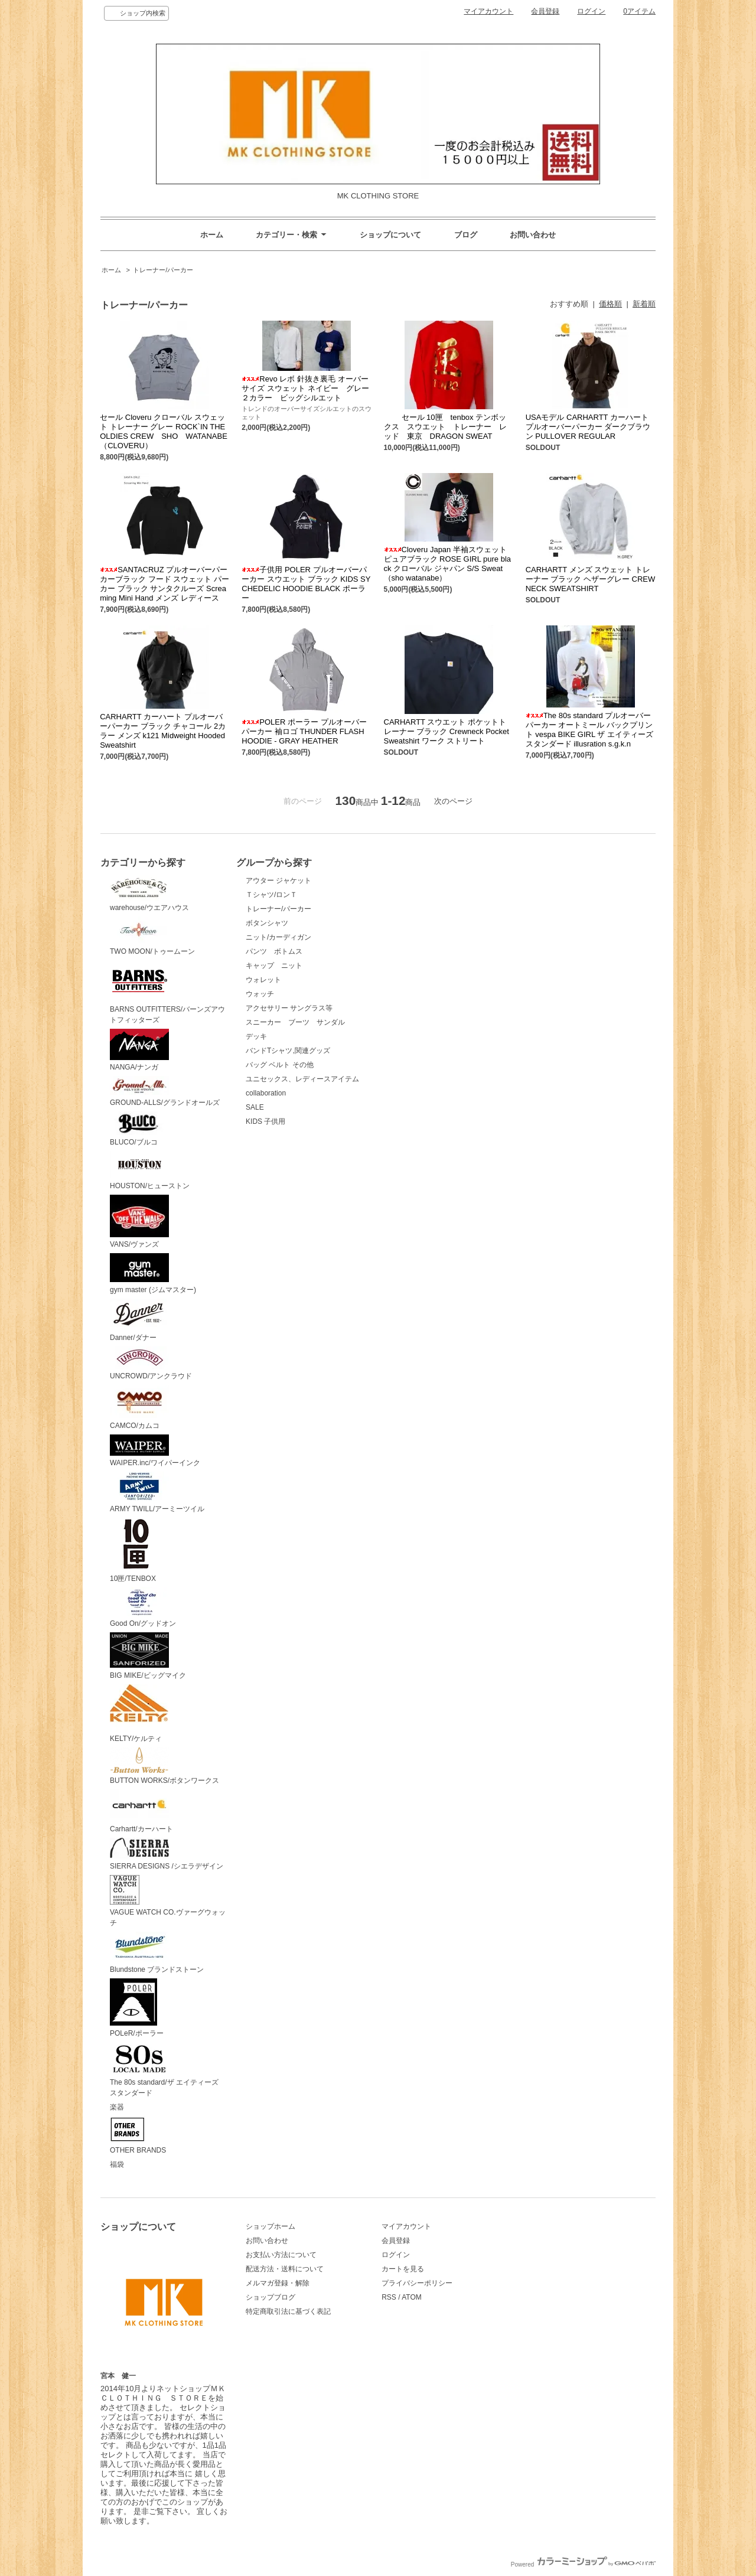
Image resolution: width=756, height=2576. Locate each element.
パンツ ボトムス (274, 951)
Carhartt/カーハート (141, 1811)
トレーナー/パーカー (163, 269)
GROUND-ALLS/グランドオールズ (165, 1091)
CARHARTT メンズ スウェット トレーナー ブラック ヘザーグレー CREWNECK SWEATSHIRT (591, 579)
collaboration (266, 1093)
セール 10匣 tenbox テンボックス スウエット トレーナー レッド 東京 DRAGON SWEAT (445, 427)
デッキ (256, 1036)
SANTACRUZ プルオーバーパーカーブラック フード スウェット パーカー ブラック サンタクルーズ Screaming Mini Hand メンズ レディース (164, 583)
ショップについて (390, 234)
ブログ (465, 234)
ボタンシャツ (267, 923)
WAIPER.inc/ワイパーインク (155, 1451)
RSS (389, 2297)
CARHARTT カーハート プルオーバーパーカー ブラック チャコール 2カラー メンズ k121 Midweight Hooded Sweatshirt (163, 730)
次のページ (453, 801)
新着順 (644, 303)
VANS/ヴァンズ (139, 1222)
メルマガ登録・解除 (277, 2283)
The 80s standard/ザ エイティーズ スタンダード (168, 2070)
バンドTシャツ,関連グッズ (288, 1050)
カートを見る (403, 2269)
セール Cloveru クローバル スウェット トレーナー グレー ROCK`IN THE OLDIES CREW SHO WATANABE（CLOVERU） (163, 431)
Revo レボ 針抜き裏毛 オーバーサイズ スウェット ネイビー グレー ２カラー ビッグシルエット (309, 388)
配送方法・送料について (285, 2269)
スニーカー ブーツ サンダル (295, 1022)
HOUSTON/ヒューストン (150, 1170)
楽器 (117, 2107)
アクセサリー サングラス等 (289, 1008)
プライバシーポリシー (417, 2283)
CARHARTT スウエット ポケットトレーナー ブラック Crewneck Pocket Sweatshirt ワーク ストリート (446, 731)
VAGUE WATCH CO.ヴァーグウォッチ (168, 1901)
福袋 (117, 2164)
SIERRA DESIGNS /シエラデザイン (166, 1854)
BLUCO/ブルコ (139, 1129)
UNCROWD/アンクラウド (151, 1363)
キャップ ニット (277, 965)
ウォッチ (260, 994)
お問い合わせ (533, 234)
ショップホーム (270, 2226)
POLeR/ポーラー (137, 2007)
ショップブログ (270, 2297)
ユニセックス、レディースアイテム (302, 1079)
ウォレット (263, 980)
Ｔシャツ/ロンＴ (271, 895)
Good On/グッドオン (143, 1607)
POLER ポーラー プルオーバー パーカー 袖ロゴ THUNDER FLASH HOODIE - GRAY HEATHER (304, 731)
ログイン (591, 11)
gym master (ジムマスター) (153, 1273)
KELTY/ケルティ (139, 1713)
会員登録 (545, 11)
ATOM (412, 2297)
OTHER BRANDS (138, 2135)
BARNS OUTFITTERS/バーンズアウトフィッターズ (167, 992)
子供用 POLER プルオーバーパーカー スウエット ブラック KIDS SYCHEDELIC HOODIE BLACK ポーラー (306, 583)
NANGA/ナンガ (139, 1050)
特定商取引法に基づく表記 (288, 2311)
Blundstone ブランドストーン (157, 1953)
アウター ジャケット (278, 880)
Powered (583, 2564)
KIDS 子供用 (265, 1121)
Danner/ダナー (139, 1320)
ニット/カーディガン (278, 937)
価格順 (610, 303)
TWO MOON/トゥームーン (152, 936)
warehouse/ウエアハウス (149, 893)
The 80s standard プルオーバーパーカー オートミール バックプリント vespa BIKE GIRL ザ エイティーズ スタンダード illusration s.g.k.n (589, 729)
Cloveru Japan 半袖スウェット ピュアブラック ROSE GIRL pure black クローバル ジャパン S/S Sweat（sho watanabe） (447, 563)
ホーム (211, 234)
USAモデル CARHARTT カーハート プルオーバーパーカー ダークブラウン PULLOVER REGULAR (588, 427)
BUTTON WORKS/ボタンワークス (164, 1766)
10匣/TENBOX (136, 1550)
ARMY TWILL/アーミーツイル (157, 1492)
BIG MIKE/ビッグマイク (148, 1656)
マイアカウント (488, 11)
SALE (255, 1107)
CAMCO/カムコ (139, 1407)
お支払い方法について (281, 2255)
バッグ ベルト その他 (280, 1065)
